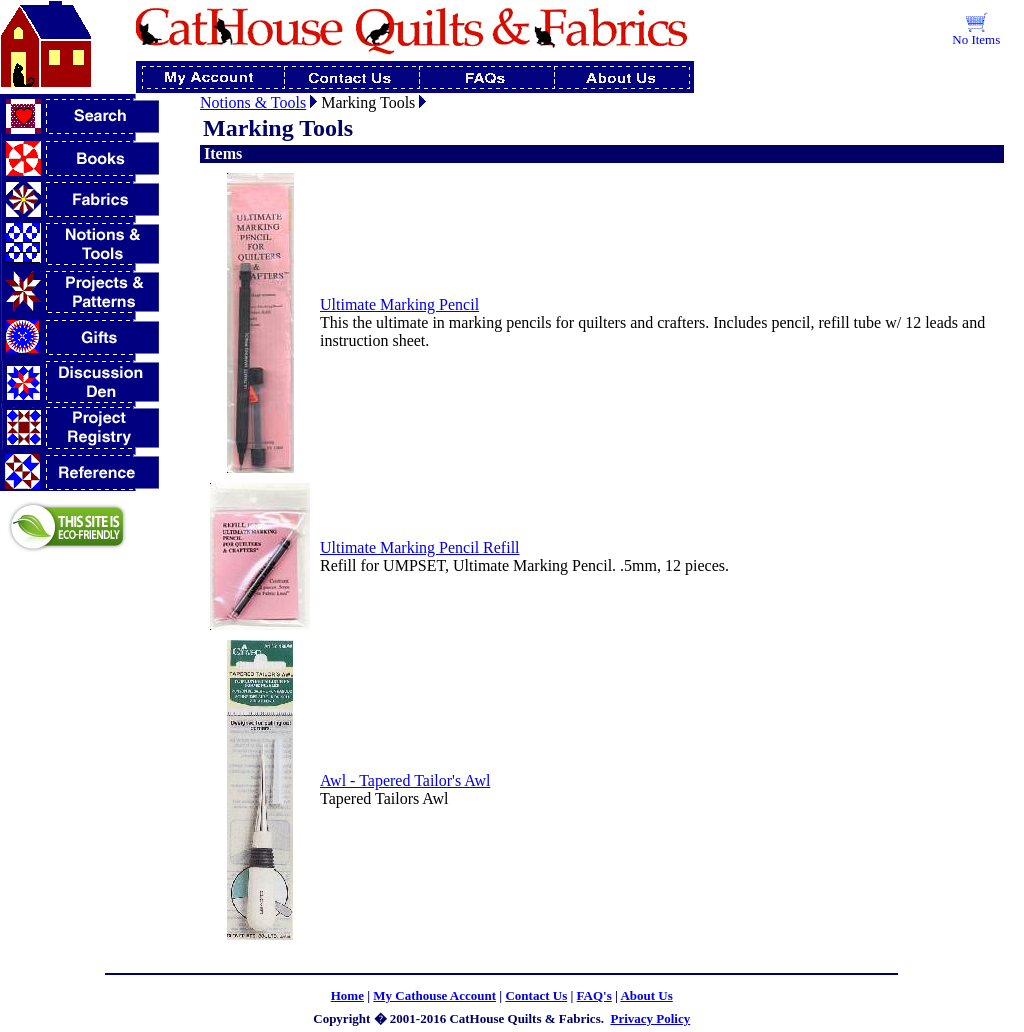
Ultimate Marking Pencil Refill (420, 547)
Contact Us (536, 995)
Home (347, 995)
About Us (646, 995)
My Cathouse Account (434, 995)
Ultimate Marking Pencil (399, 304)
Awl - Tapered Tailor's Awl (405, 780)
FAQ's (594, 995)
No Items (976, 39)
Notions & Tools (253, 102)
